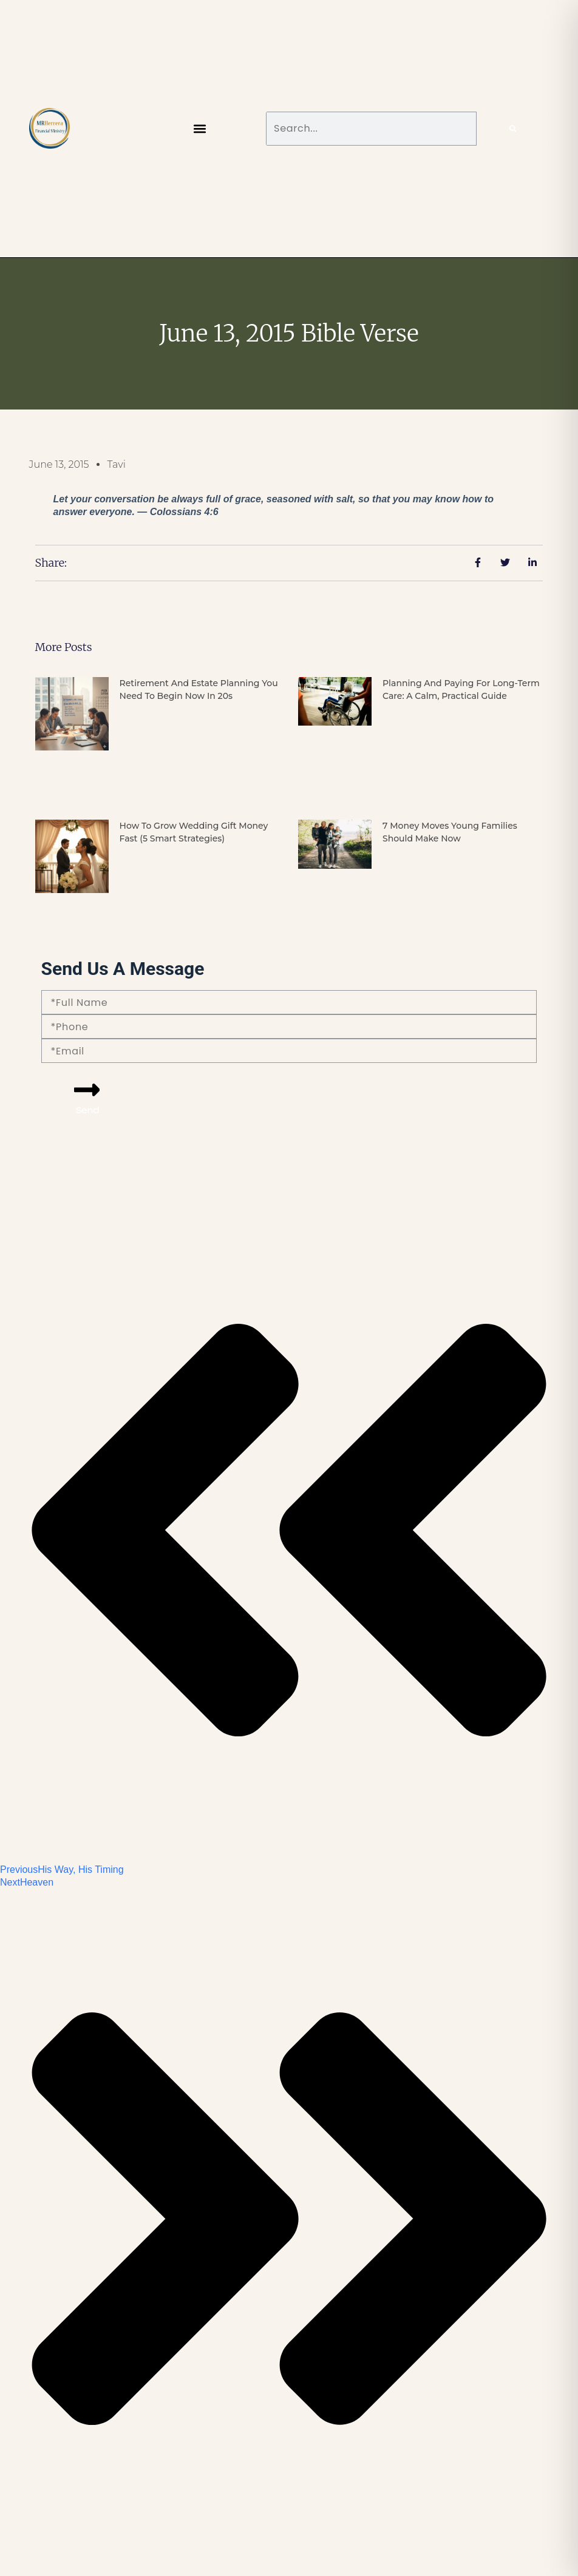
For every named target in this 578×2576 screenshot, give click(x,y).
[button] (199, 128)
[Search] (513, 129)
